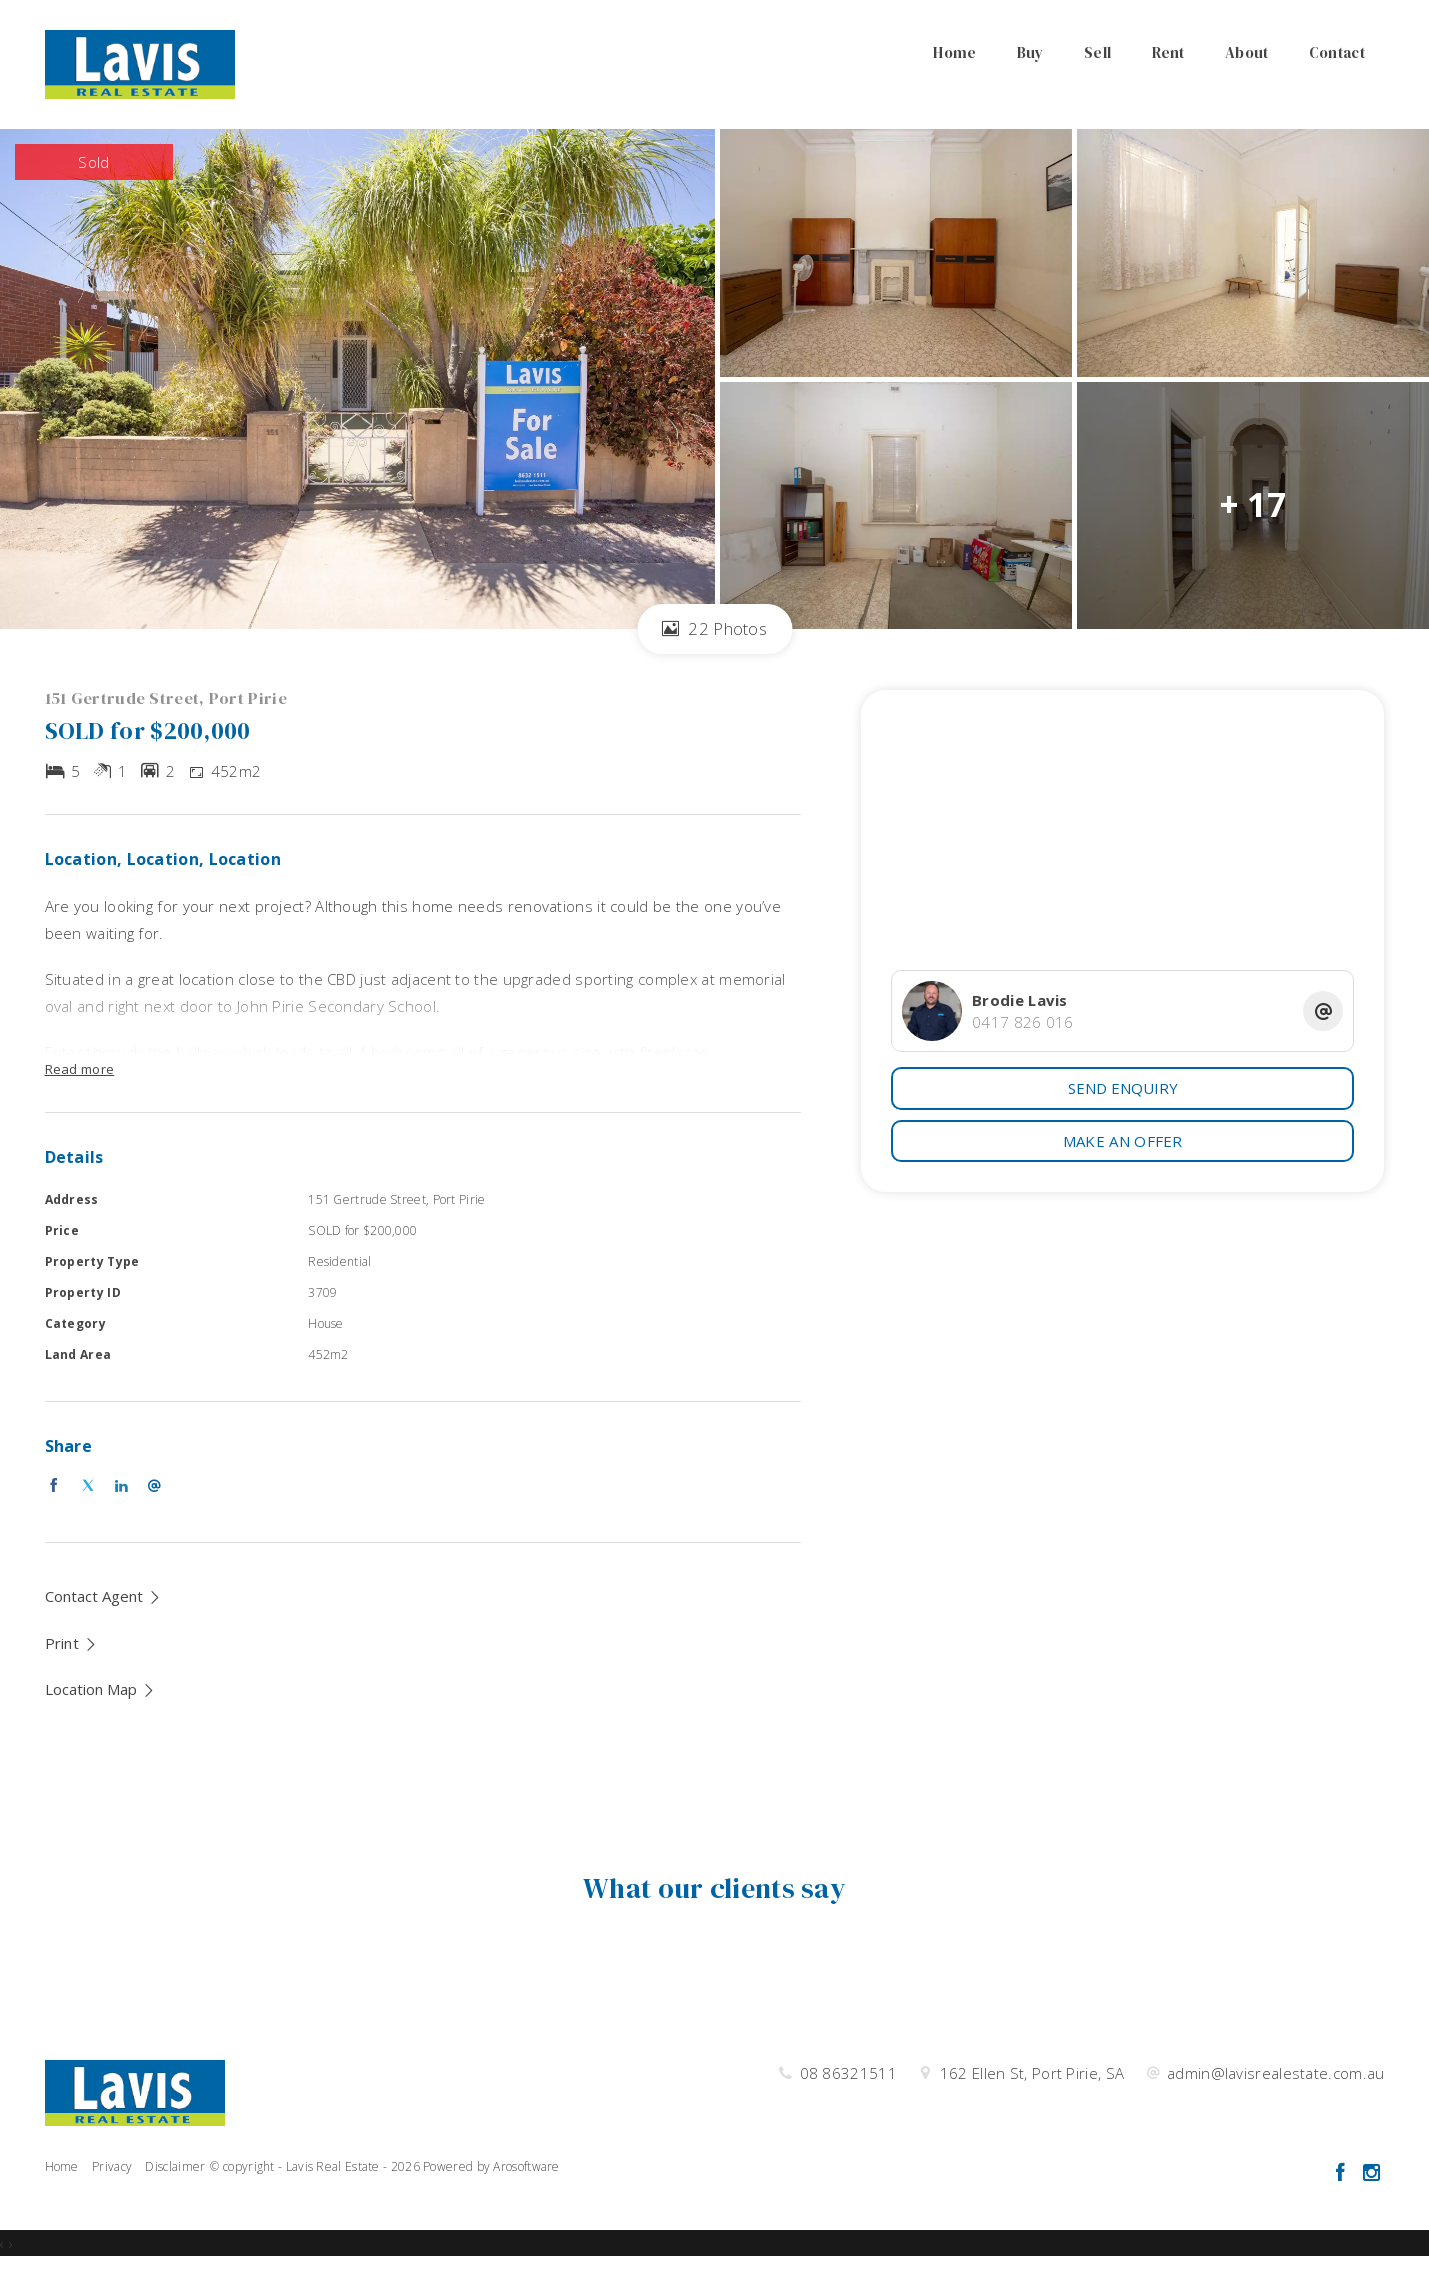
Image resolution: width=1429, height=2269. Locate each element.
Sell (1097, 52)
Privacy (112, 2166)
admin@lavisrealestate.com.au (1275, 2073)
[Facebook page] (1343, 2173)
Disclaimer (175, 2166)
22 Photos (714, 628)
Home (954, 52)
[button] (72, 1643)
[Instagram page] (1372, 2173)
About (1247, 52)
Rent (1168, 52)
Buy (1030, 52)
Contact (1337, 52)
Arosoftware (526, 2166)
